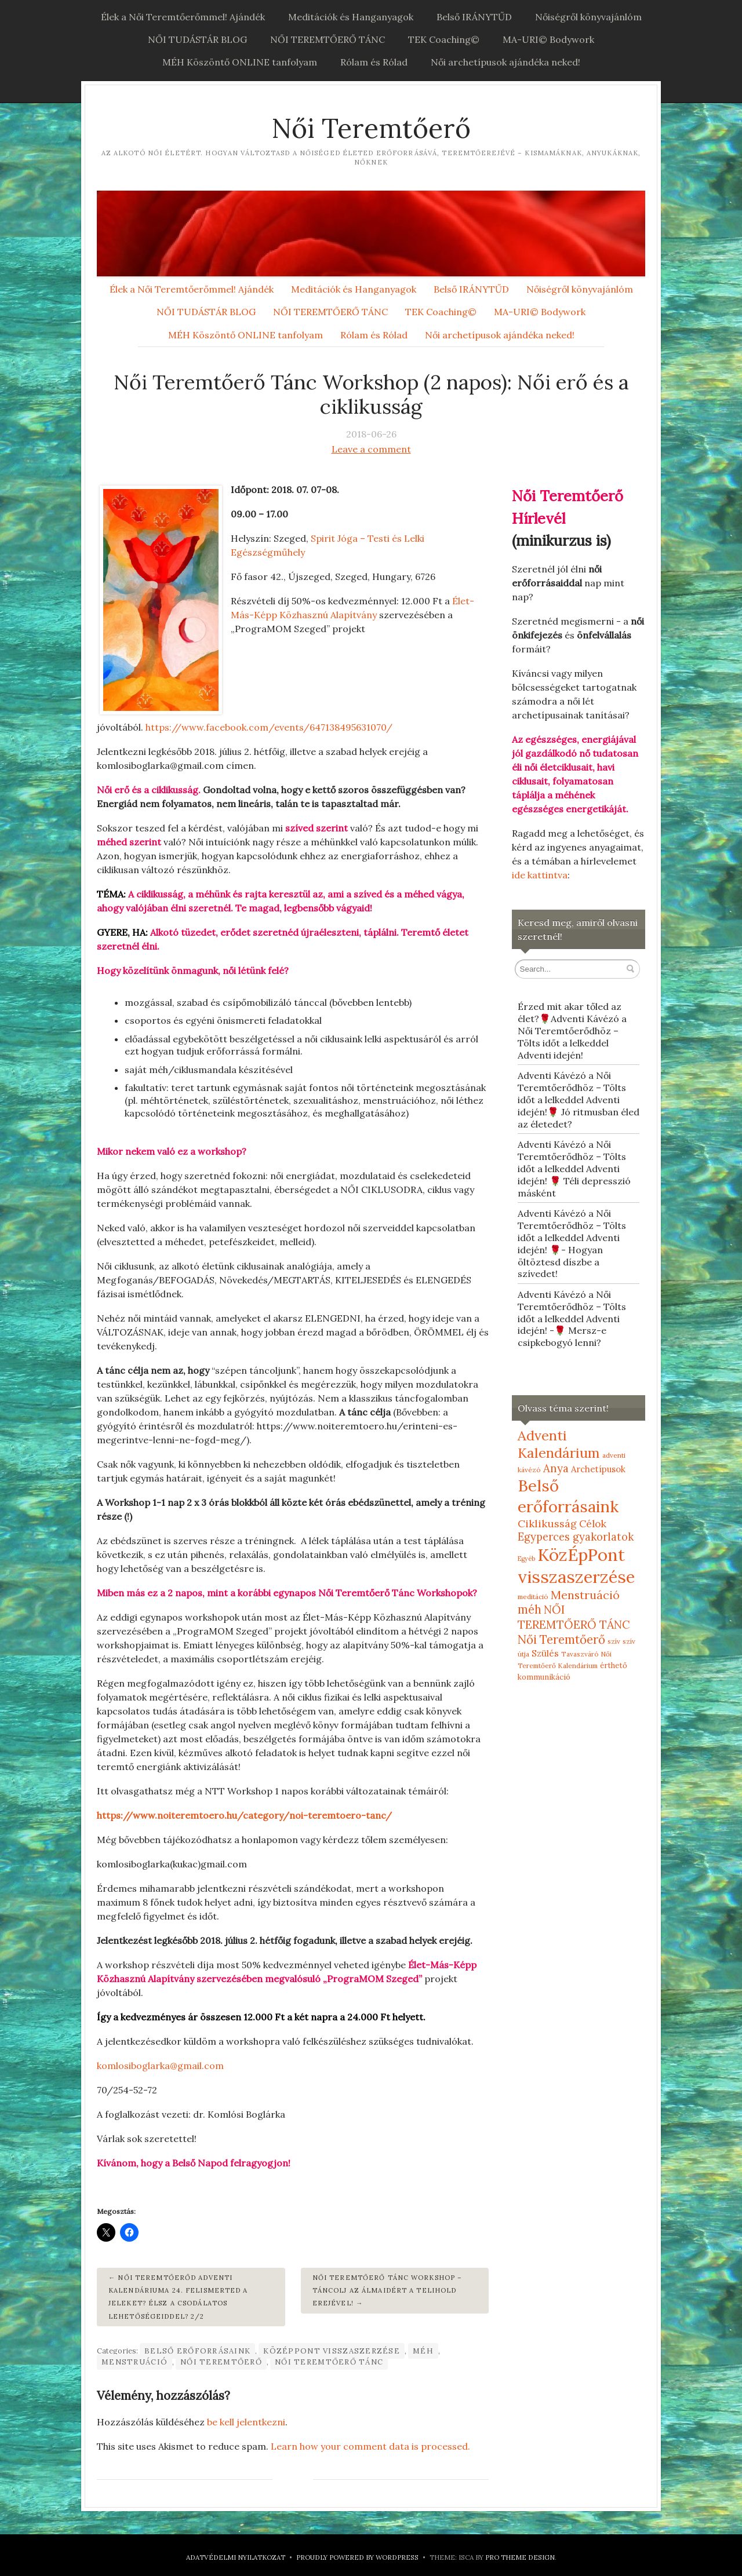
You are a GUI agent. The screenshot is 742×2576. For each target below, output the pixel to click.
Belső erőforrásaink (197, 2351)
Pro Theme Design (520, 2557)
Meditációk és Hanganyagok (350, 17)
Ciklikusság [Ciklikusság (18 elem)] (547, 1523)
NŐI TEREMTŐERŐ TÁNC (327, 39)
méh (423, 2351)
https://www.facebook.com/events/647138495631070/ (269, 727)
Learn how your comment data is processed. (370, 2446)
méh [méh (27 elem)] (529, 1609)
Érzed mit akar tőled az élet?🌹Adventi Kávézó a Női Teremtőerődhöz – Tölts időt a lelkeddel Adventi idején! (572, 1030)
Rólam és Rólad (374, 62)
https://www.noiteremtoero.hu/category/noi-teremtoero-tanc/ (244, 1815)
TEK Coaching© (443, 39)
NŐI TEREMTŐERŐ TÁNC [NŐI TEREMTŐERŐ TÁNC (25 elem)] (574, 1617)
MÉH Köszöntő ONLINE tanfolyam (239, 62)
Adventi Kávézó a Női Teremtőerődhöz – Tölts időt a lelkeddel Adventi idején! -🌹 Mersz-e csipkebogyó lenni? (572, 1318)
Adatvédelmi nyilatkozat (235, 2557)
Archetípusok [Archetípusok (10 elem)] (598, 1469)
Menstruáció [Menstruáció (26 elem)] (585, 1595)
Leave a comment (371, 449)
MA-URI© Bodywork (548, 39)
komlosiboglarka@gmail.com (160, 2065)
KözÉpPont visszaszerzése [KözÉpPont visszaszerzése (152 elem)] (576, 1566)
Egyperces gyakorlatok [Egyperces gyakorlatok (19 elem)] (576, 1537)
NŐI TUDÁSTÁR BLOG (197, 39)
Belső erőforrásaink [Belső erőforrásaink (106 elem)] (568, 1496)
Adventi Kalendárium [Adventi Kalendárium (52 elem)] (559, 1443)
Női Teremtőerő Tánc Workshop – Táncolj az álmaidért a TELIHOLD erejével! (387, 2291)
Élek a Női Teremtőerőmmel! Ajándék (183, 17)
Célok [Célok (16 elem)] (592, 1523)
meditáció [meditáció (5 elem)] (533, 1596)
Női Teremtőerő (371, 128)
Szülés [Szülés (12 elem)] (545, 1653)
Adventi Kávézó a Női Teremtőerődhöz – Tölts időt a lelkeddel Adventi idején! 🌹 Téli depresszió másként (574, 1168)
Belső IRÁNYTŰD (474, 17)
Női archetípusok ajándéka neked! (505, 62)
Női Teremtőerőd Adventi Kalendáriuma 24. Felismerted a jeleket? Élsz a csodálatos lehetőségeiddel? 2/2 (178, 2297)
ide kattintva (540, 875)
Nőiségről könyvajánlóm (588, 17)
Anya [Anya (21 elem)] (556, 1468)
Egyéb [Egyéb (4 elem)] (526, 1559)
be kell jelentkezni (246, 2422)
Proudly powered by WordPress (357, 2557)
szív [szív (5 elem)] (614, 1641)
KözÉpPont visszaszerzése (331, 2351)
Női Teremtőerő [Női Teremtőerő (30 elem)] (561, 1639)
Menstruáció (134, 2362)
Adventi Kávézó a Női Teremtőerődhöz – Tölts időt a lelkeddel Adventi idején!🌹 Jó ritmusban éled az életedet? (578, 1099)
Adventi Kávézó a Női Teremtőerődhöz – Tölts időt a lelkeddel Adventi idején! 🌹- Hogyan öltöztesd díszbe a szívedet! (572, 1243)
